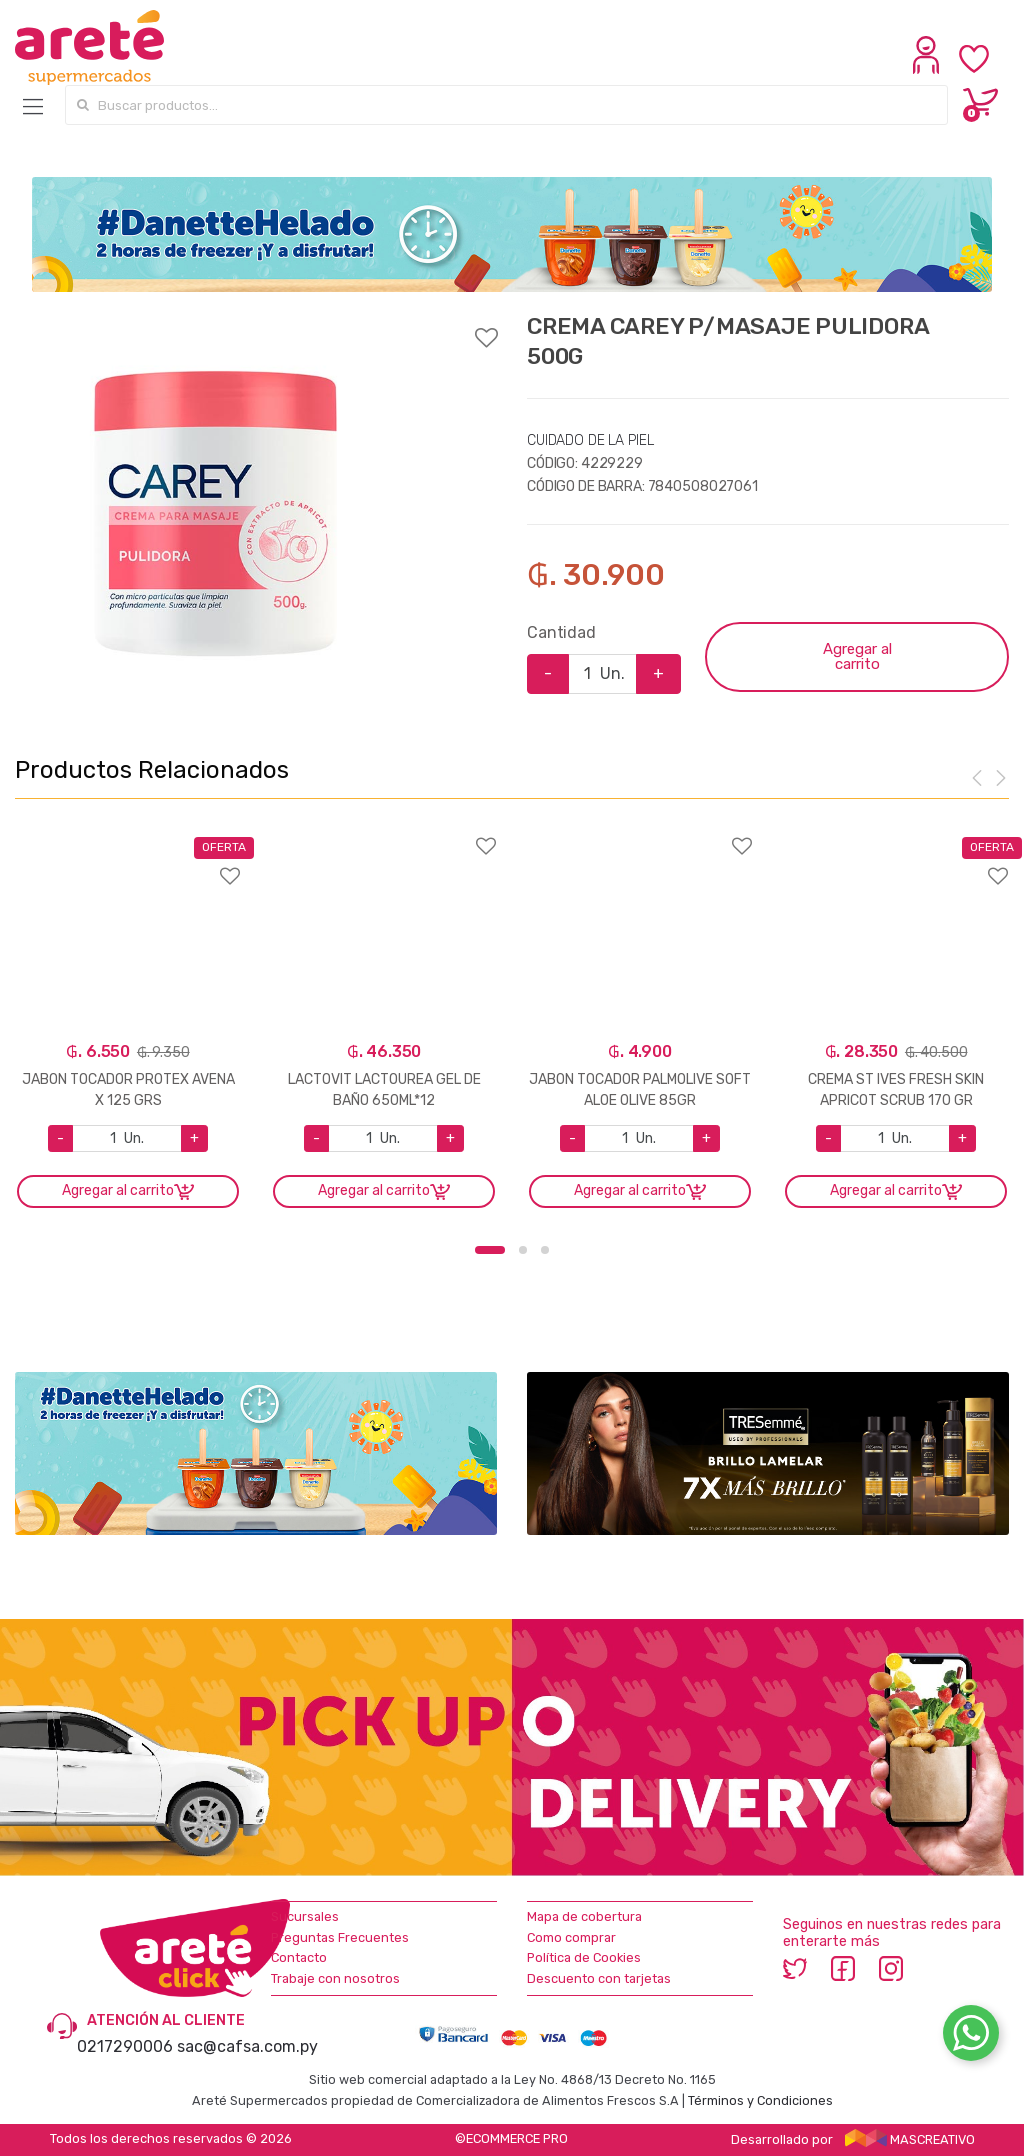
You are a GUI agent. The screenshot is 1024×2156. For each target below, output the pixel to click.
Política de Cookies (584, 1957)
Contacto (299, 1957)
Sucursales (305, 1916)
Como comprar (571, 1937)
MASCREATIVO (910, 2139)
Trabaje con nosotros (335, 1978)
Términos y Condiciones (760, 2100)
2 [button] (523, 1250)
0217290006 (125, 2046)
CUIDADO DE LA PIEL (590, 440)
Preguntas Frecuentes (340, 1937)
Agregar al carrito (857, 656)
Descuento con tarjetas (599, 1978)
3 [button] (545, 1250)
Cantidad (561, 632)
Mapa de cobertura (584, 1916)
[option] (216, 513)
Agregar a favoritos (256, 325)
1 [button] (490, 1250)
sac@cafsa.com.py (247, 2046)
